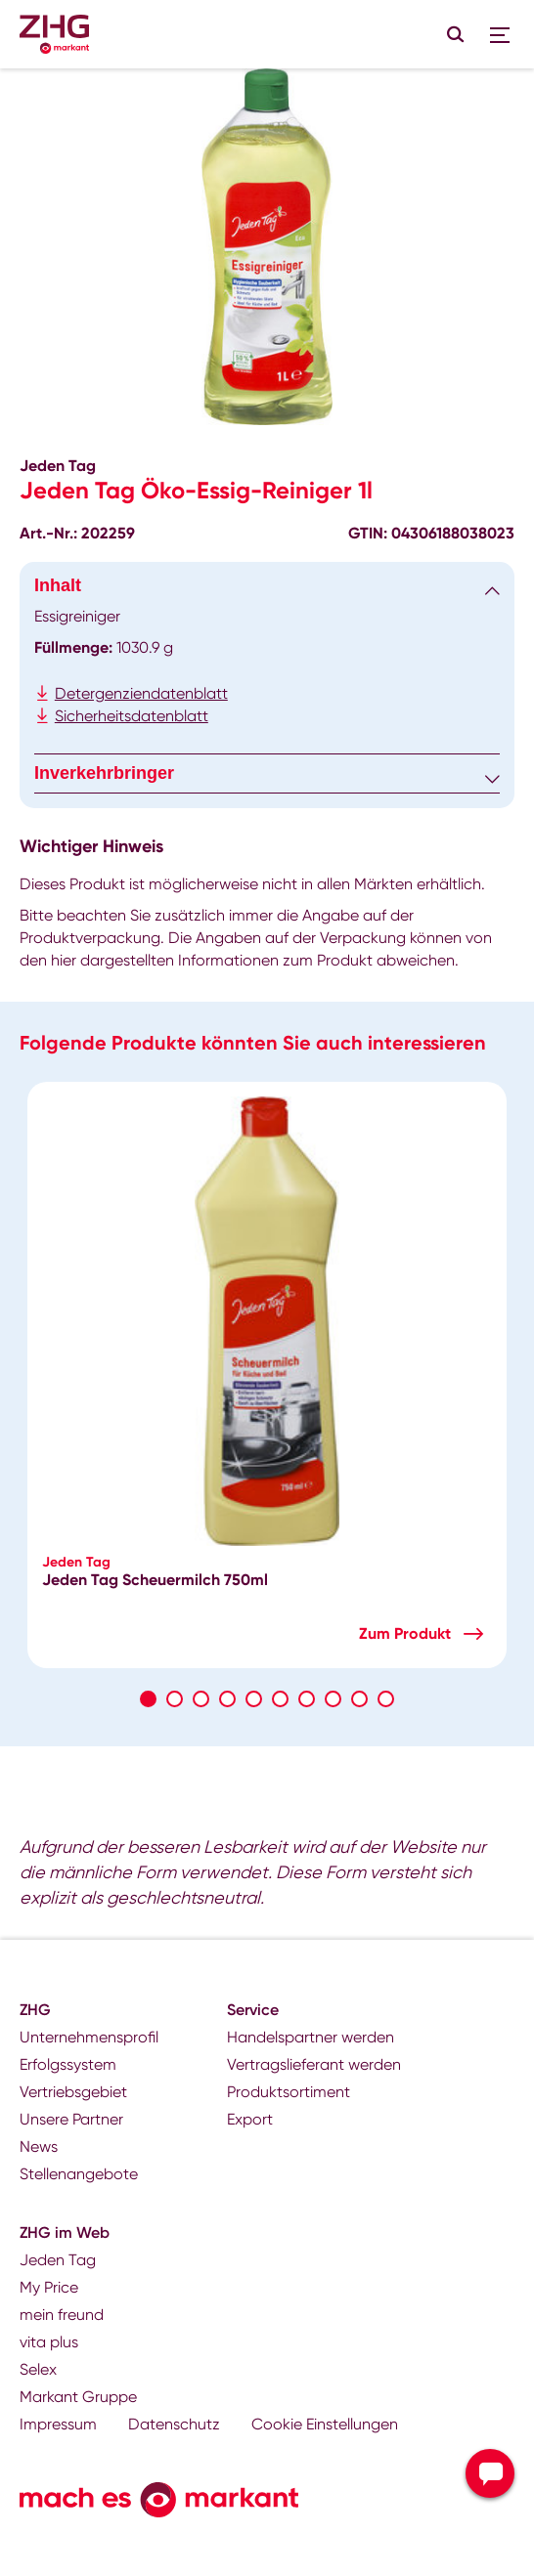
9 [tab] (359, 1699)
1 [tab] (148, 1699)
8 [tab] (333, 1699)
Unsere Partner (71, 2119)
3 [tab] (201, 1699)
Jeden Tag (58, 2260)
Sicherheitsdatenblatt (131, 716)
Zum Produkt (405, 1633)
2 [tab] (174, 1699)
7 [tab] (306, 1699)
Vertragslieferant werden (314, 2064)
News (39, 2146)
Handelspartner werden (310, 2037)
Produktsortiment (288, 2091)
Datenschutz (174, 2424)
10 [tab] (386, 1699)
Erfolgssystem (68, 2064)
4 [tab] (227, 1699)
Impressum (58, 2424)
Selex (38, 2369)
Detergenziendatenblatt (141, 693)
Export (250, 2119)
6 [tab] (280, 1699)
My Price (49, 2287)
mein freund (62, 2314)
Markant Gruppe (78, 2396)
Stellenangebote (79, 2174)
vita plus (49, 2342)
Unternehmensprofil (89, 2037)
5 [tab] (253, 1699)
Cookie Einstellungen (324, 2424)
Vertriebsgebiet (73, 2091)
